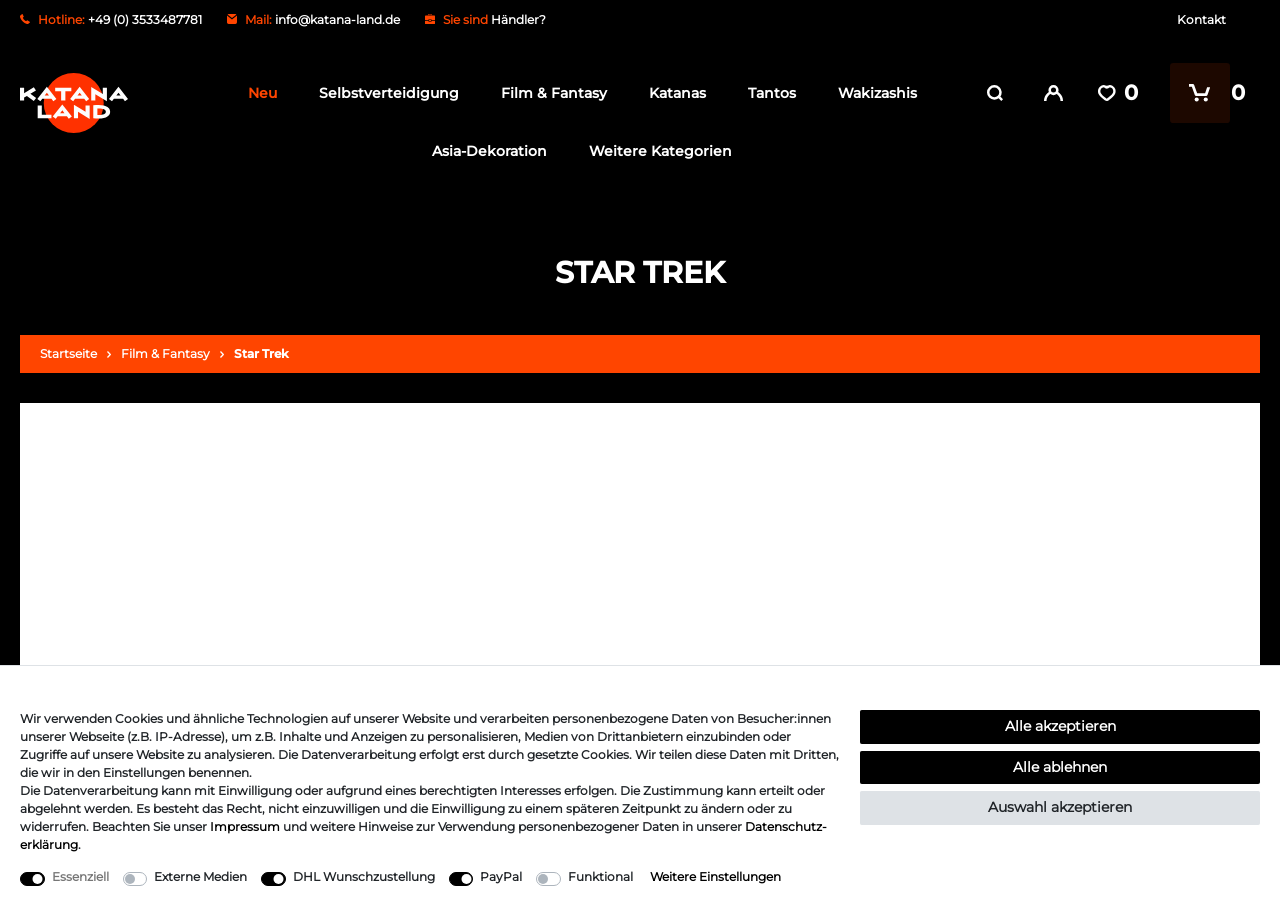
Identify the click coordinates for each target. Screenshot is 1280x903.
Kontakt (1201, 19)
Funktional (600, 876)
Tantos (766, 93)
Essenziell (80, 876)
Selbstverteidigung (383, 93)
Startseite (68, 353)
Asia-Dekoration (484, 151)
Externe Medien (200, 876)
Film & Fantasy (548, 93)
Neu (256, 93)
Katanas (671, 93)
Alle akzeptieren (1060, 726)
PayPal (501, 876)
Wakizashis (871, 93)
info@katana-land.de (337, 19)
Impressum (245, 826)
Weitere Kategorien (655, 151)
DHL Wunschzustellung (364, 876)
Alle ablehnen (1060, 767)
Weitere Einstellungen (715, 876)
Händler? (518, 19)
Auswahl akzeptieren (1060, 807)
